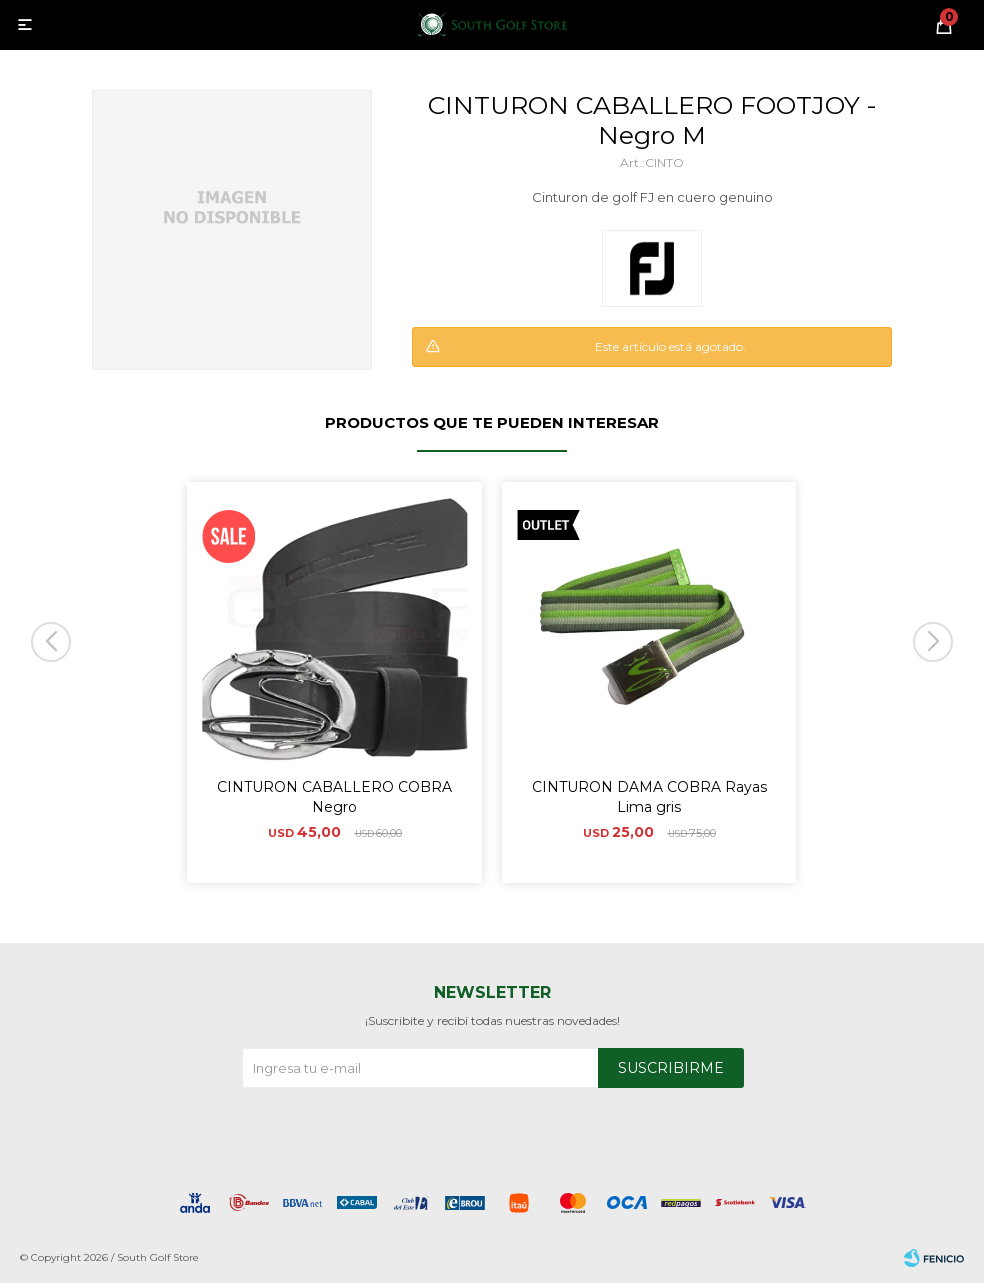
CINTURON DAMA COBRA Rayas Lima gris (649, 797)
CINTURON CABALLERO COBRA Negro (334, 797)
